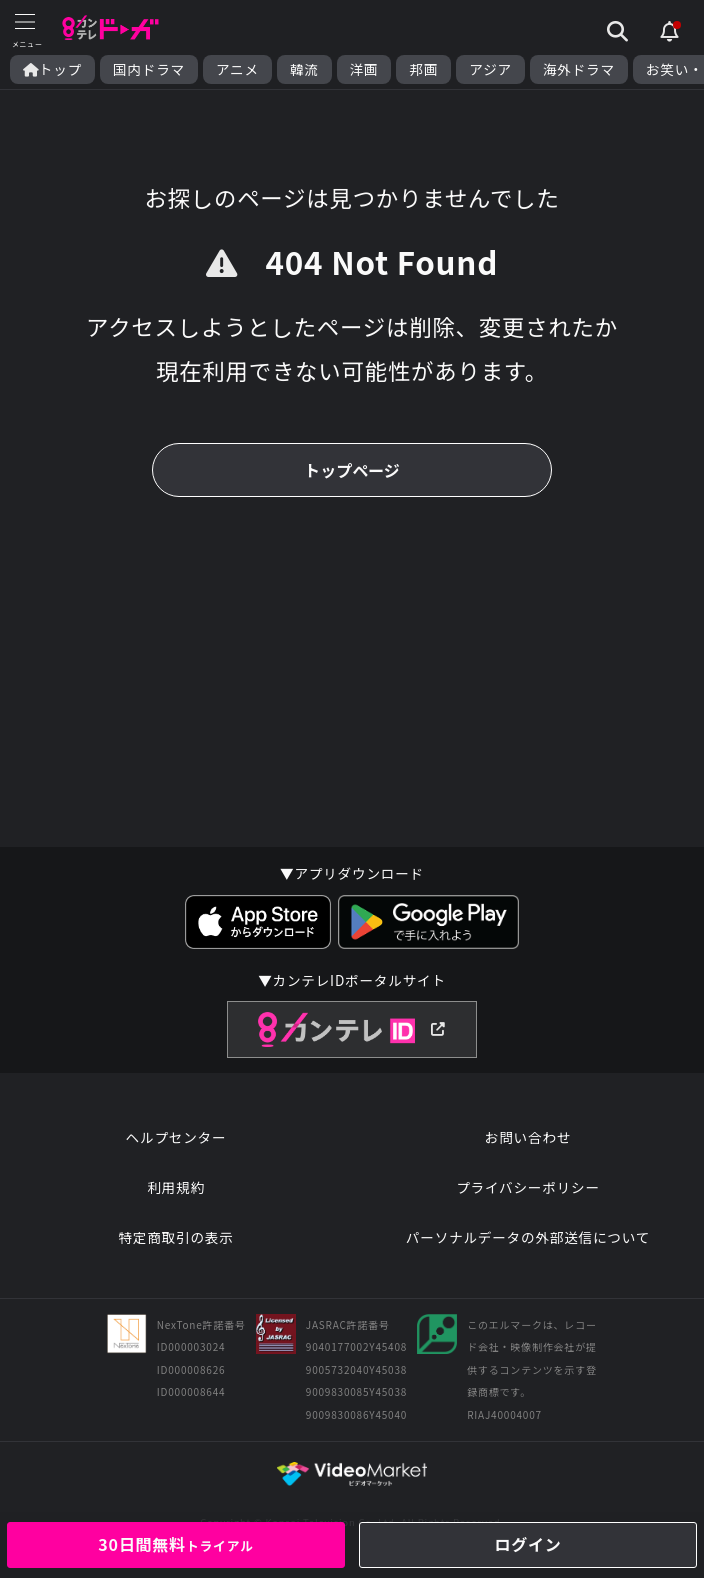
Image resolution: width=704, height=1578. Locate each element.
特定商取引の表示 (175, 1237)
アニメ (237, 69)
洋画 (364, 69)
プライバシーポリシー (528, 1187)
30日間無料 (176, 1544)
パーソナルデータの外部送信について (528, 1237)
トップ (52, 69)
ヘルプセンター (176, 1137)
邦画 (423, 69)
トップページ (352, 470)
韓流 (304, 69)
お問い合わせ (528, 1137)
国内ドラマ (149, 69)
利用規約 (176, 1187)
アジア (490, 69)
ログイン (527, 1544)
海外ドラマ (579, 69)
